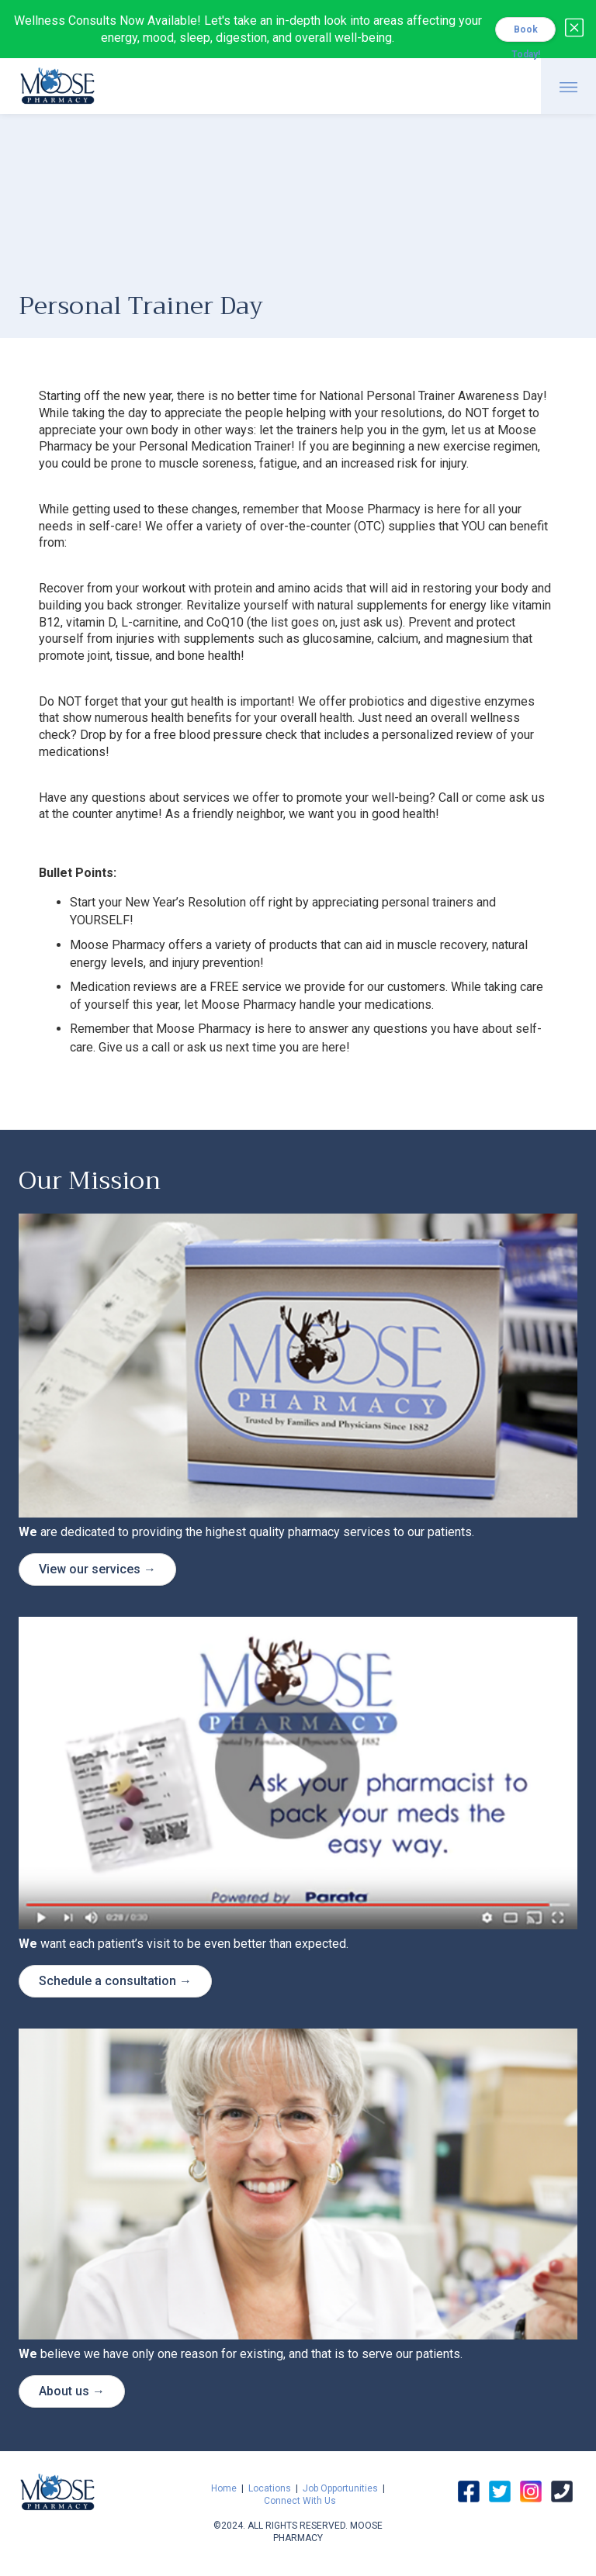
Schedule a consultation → (115, 1980)
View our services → (97, 1569)
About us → (72, 2391)
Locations (269, 2488)
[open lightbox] (298, 1773)
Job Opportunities (340, 2488)
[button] (568, 86)
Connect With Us (300, 2500)
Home (224, 2488)
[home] (57, 83)
